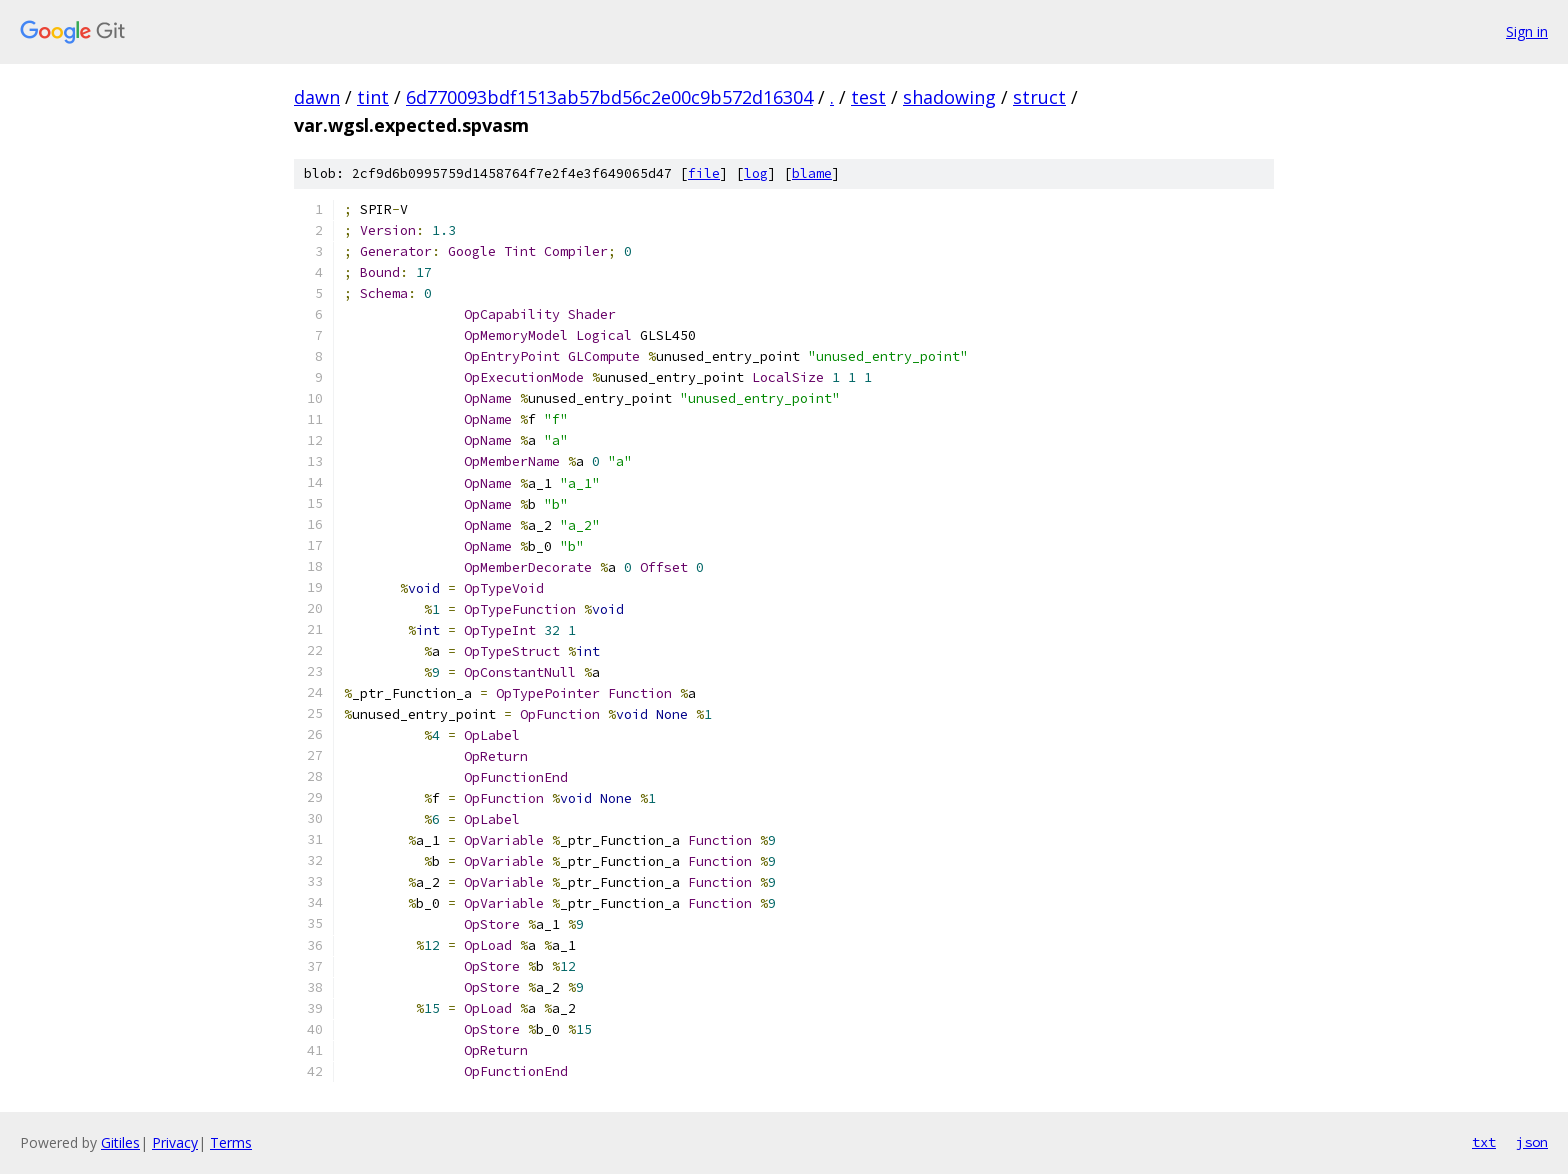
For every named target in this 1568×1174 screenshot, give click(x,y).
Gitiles (120, 1142)
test (868, 97)
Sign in (1527, 31)
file (704, 173)
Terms (231, 1142)
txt (1484, 1142)
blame (812, 173)
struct (1039, 97)
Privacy (175, 1142)
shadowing (949, 97)
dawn (317, 97)
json (1532, 1142)
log (756, 173)
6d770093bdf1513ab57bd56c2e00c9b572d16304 (609, 97)
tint (373, 97)
